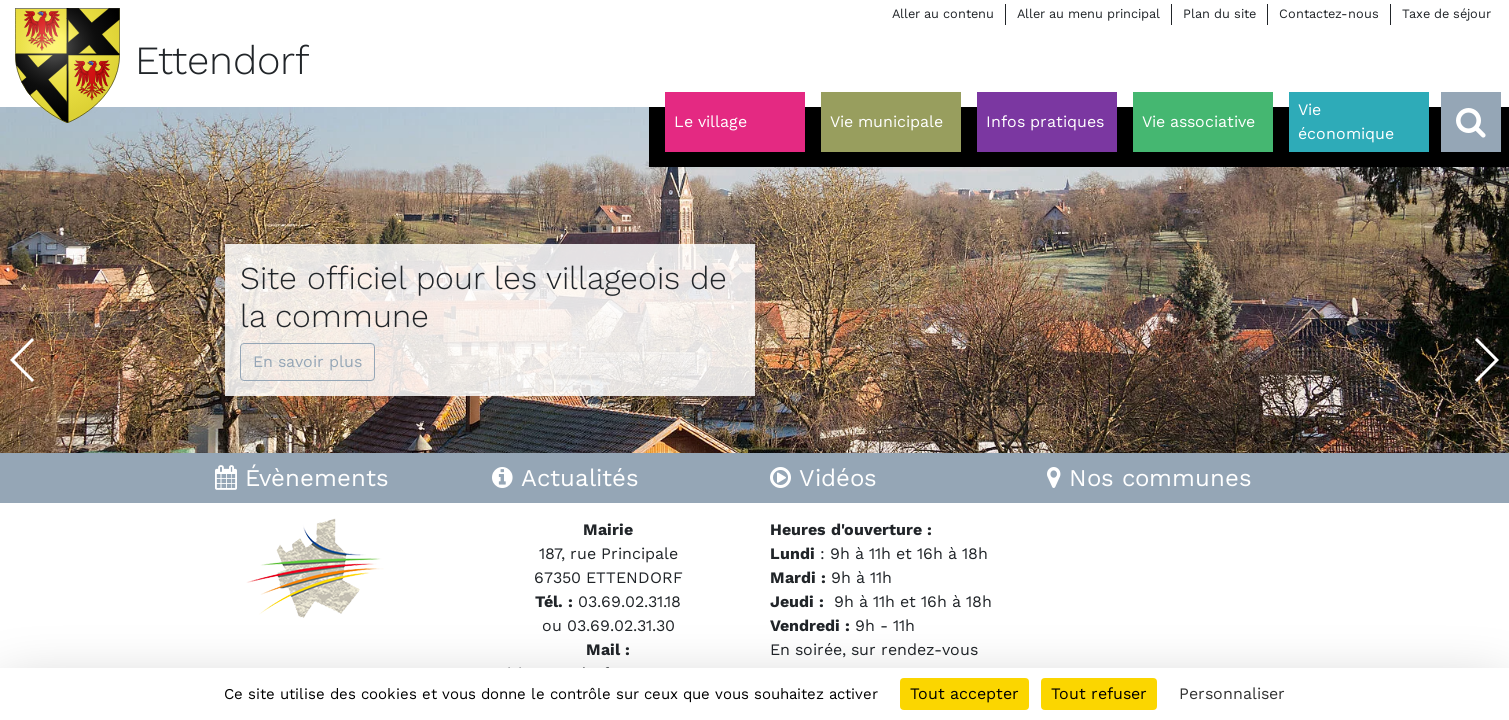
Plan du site (1219, 13)
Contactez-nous (1329, 13)
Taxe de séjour (1446, 13)
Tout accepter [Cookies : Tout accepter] (964, 693)
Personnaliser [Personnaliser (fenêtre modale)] (1232, 693)
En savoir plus (307, 361)
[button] (23, 360)
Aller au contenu (943, 13)
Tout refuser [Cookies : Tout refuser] (1099, 693)
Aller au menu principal (1088, 13)
